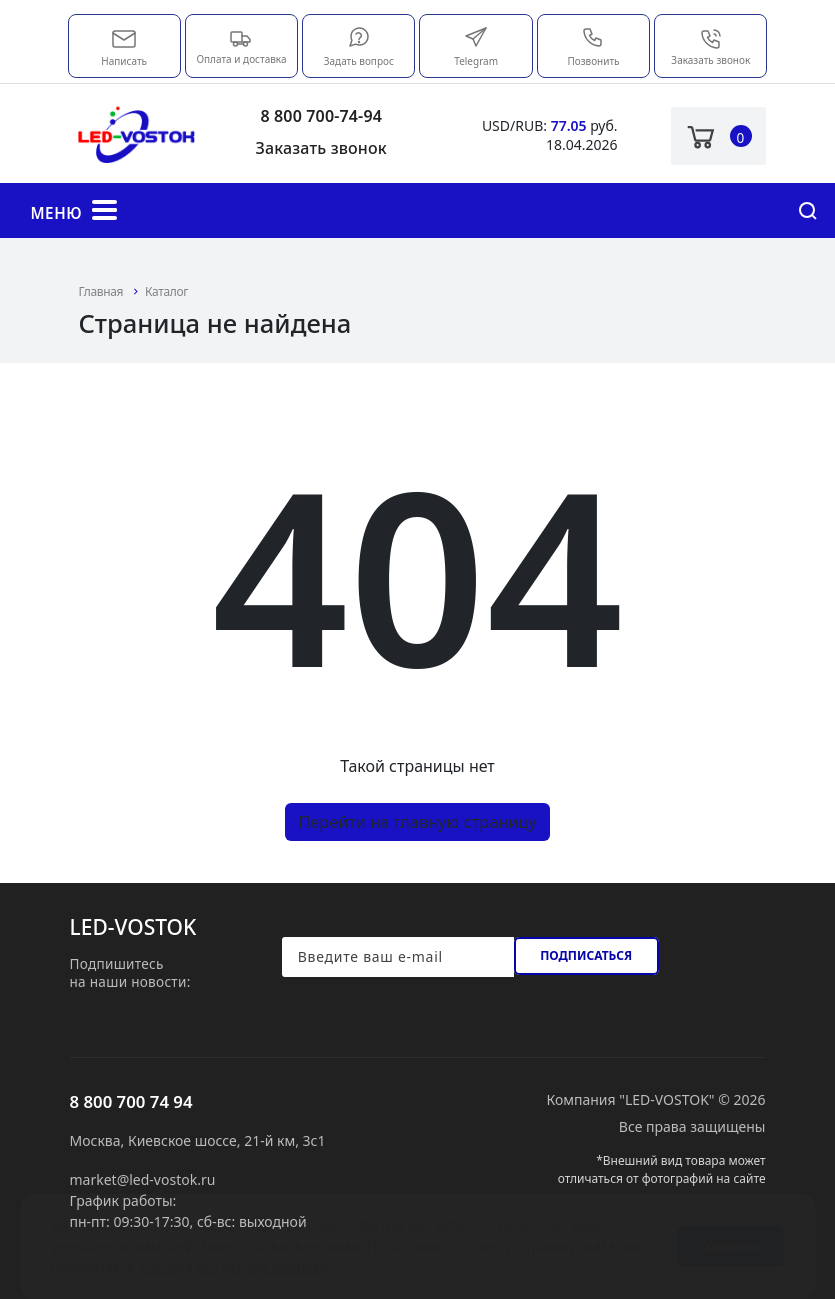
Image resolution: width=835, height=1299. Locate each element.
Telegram (476, 46)
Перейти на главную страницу (417, 822)
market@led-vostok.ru (124, 37)
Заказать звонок (710, 47)
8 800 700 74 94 (131, 1101)
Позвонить (593, 46)
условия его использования (232, 1247)
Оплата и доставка (241, 45)
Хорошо (731, 1226)
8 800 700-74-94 (321, 116)
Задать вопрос (359, 46)
